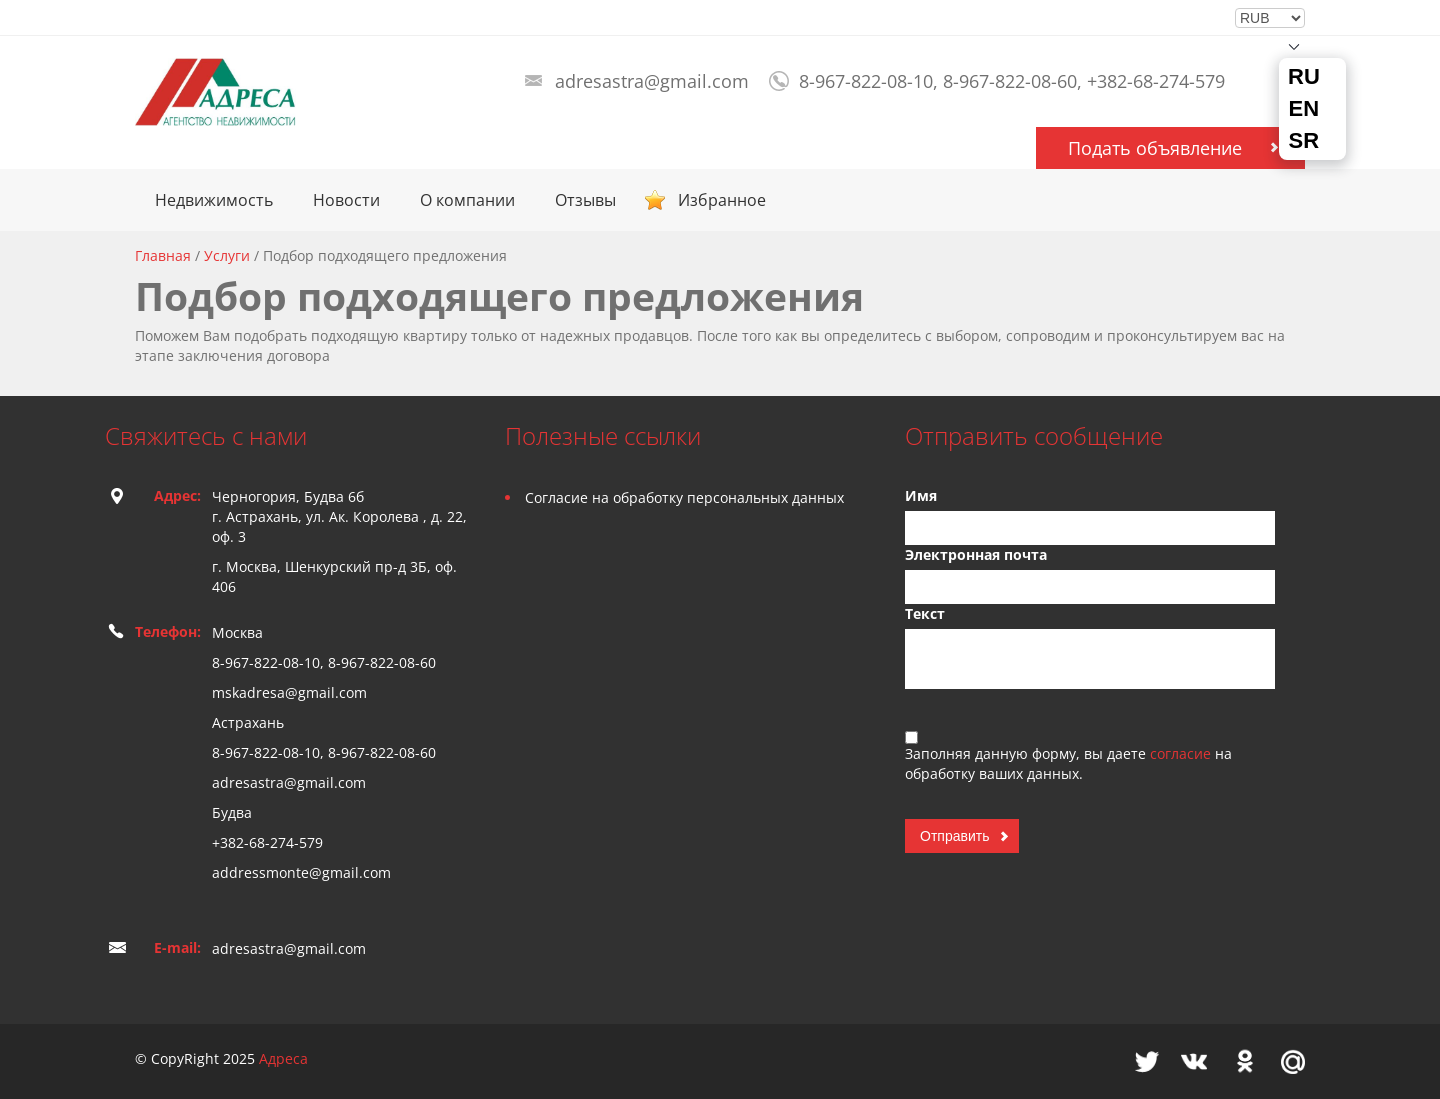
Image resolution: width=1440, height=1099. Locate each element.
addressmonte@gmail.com (301, 872)
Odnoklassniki (1245, 1061)
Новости (346, 200)
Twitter (1147, 1061)
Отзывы (585, 200)
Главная (163, 255)
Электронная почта (976, 554)
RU (1304, 77)
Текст (925, 613)
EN (1304, 109)
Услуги (227, 255)
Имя (921, 495)
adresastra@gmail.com (652, 81)
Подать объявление (1155, 148)
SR (1304, 141)
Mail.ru (1293, 1061)
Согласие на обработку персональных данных (684, 497)
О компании (467, 200)
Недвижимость (214, 200)
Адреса (283, 1058)
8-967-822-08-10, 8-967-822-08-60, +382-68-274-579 (1012, 81)
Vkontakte (1194, 1061)
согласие (1182, 753)
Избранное (722, 200)
